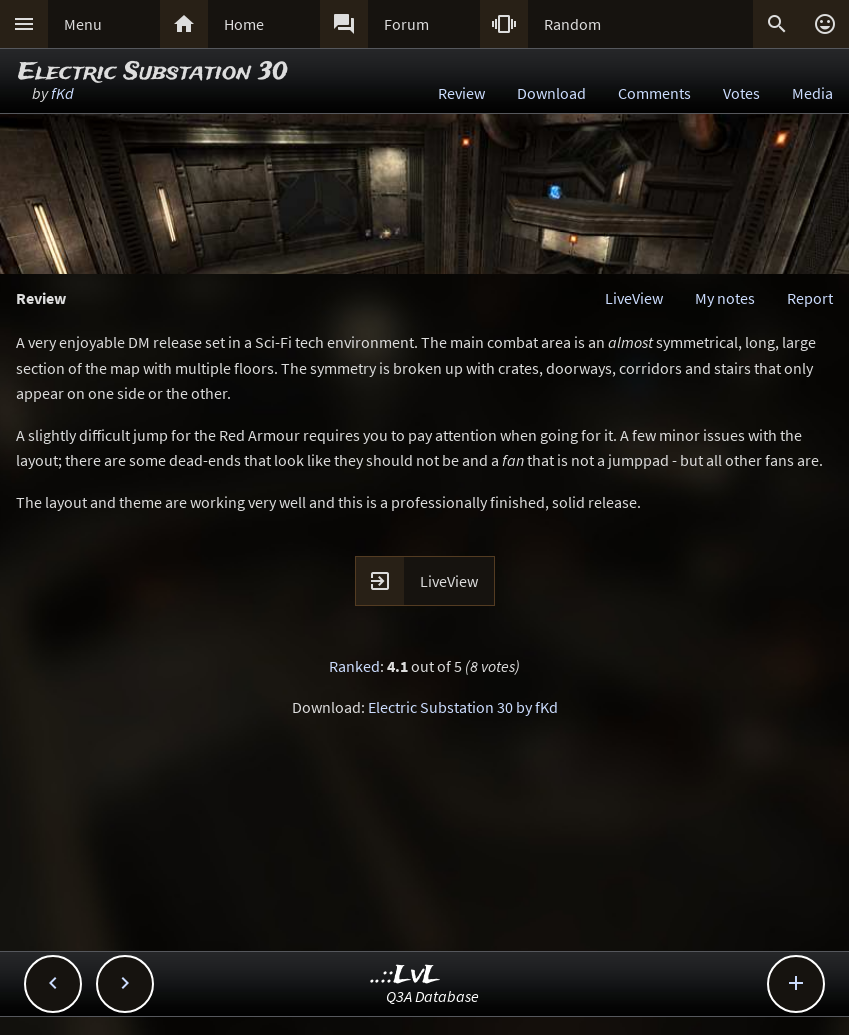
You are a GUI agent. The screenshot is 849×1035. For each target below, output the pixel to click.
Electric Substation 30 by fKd (463, 707)
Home (244, 24)
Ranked (354, 666)
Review (461, 93)
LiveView (634, 298)
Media (812, 93)
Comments (654, 93)
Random (572, 24)
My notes (725, 298)
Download (551, 93)
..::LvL (405, 975)
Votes (741, 93)
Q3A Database (432, 996)
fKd (62, 93)
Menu (83, 24)
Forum (406, 24)
